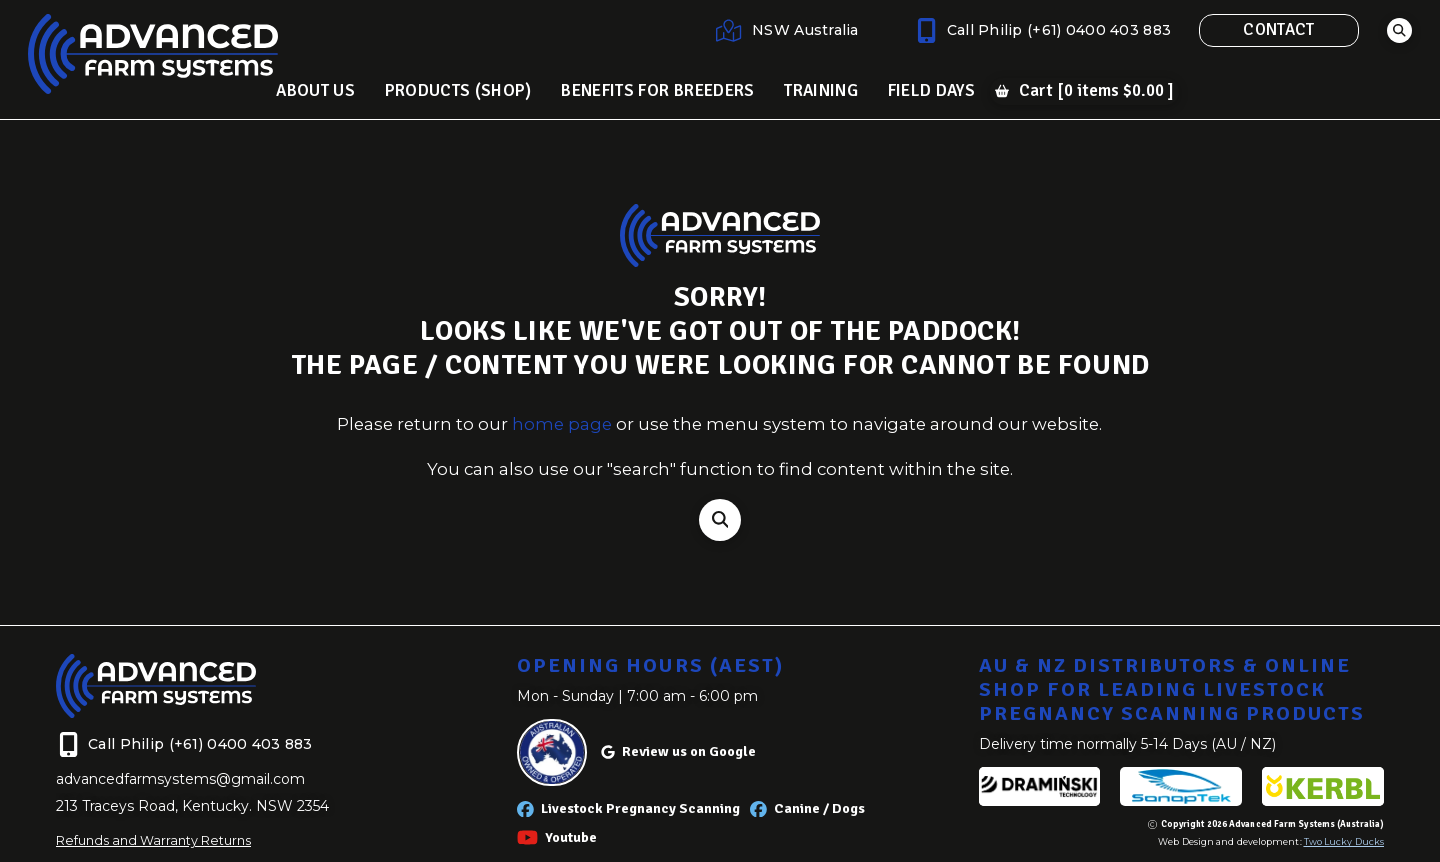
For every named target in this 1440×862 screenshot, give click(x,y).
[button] (1399, 30)
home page (562, 424)
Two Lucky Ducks (1344, 841)
